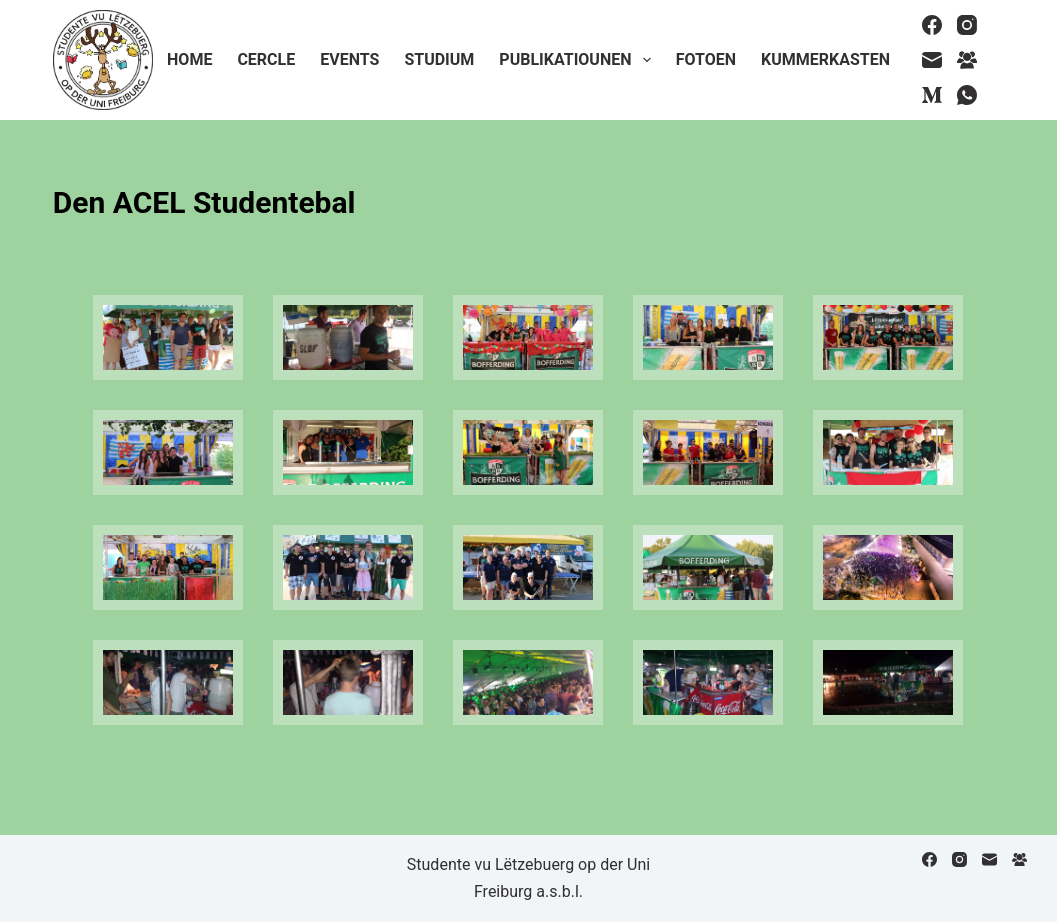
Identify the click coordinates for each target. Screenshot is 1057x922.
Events (349, 59)
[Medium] (932, 95)
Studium (439, 59)
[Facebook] (932, 25)
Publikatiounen (578, 60)
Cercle (266, 59)
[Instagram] (967, 25)
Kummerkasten (825, 59)
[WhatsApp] (967, 95)
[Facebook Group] (967, 60)
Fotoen (706, 59)
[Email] (932, 60)
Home (189, 59)
